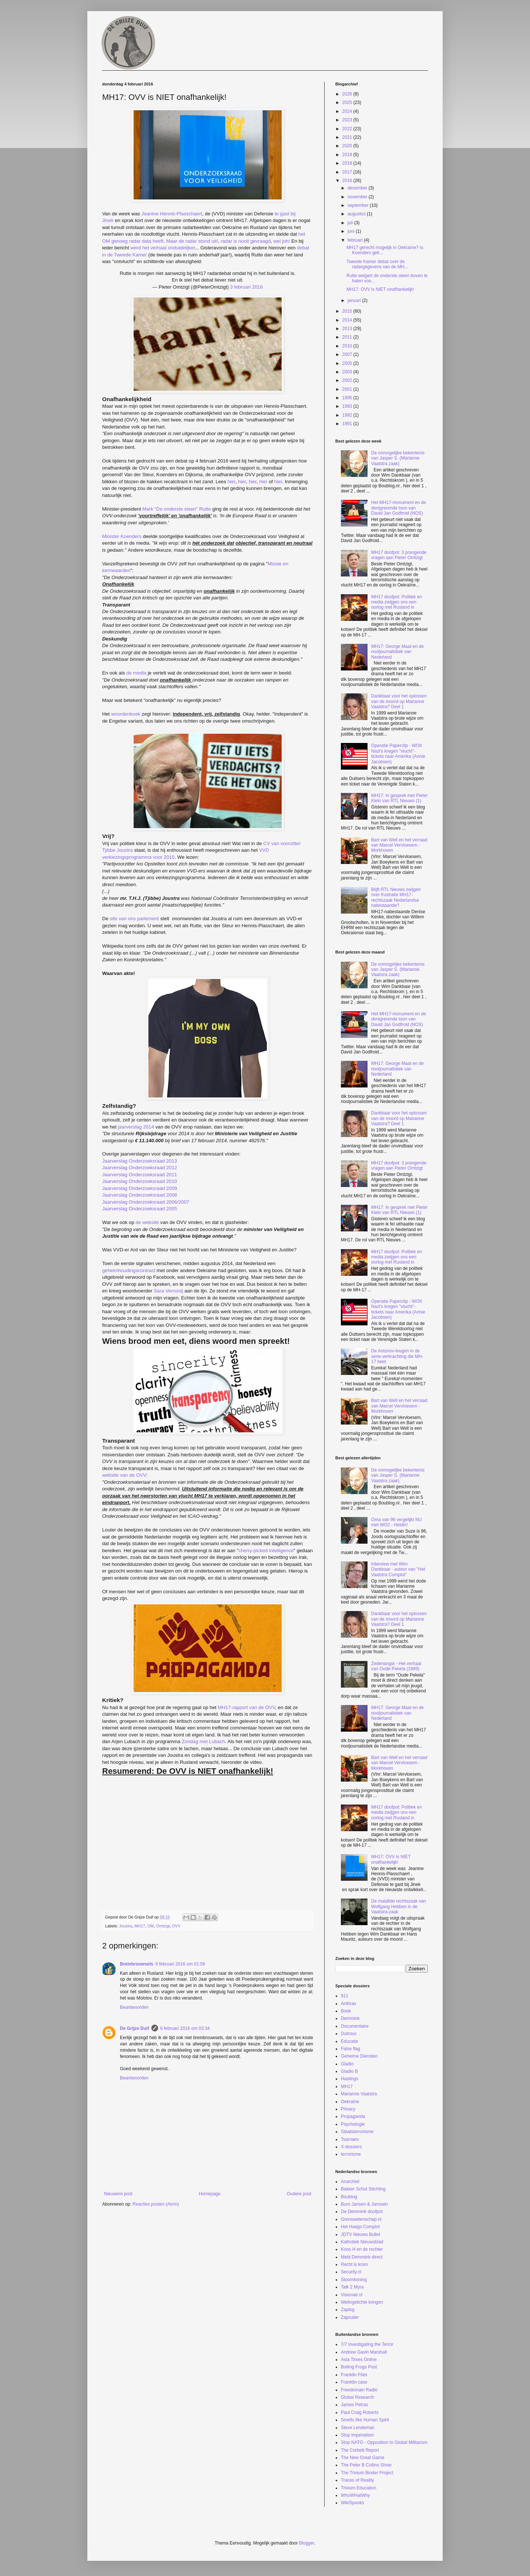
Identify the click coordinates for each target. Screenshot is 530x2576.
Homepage (210, 2193)
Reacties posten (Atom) (155, 2204)
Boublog (349, 2196)
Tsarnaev (350, 2139)
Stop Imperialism (357, 2435)
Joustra (125, 1926)
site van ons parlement (134, 918)
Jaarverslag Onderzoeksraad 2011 (139, 1174)
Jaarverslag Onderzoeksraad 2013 (139, 1161)
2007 (347, 354)
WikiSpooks (352, 2502)
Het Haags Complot (360, 2226)
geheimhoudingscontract (128, 1270)
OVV (176, 1926)
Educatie (349, 2041)
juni (352, 231)
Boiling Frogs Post (359, 2367)
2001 (347, 389)
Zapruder (350, 2317)
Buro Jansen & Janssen (364, 2204)
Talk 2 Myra (352, 2287)
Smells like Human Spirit (365, 2419)
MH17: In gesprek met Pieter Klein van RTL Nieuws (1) (399, 798)
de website (147, 1222)
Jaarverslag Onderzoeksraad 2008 (139, 1195)
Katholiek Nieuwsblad (362, 2241)
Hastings (349, 2078)
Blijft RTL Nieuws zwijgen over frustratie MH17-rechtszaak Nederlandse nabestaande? (396, 897)
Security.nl (351, 2271)
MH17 (139, 1926)
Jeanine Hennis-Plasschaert (171, 213)
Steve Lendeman (358, 2427)
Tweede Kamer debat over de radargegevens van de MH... (377, 264)
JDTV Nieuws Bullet (360, 2234)
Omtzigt (163, 1926)
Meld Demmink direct (362, 2257)
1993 (347, 406)
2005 (347, 363)
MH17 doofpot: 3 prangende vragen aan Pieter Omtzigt (398, 555)
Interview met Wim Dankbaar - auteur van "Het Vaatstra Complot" (398, 1569)
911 (344, 1995)
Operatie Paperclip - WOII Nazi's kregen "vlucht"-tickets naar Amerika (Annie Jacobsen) (398, 753)
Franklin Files (354, 2374)
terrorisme (351, 2154)
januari (355, 300)
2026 (347, 94)
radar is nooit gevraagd (246, 241)
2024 (347, 111)
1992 (347, 415)
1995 (347, 397)
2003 (347, 371)
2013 (347, 328)
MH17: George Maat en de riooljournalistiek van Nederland (397, 652)
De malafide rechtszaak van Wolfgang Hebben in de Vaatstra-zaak (398, 1906)
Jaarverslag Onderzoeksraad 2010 (139, 1181)
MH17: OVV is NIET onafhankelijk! (380, 289)
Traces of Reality (357, 2480)
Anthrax (348, 2003)
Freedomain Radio (359, 2389)
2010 (347, 346)
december (358, 188)
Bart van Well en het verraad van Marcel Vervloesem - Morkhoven (399, 845)
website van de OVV (124, 1475)
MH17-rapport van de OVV (246, 1707)
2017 (347, 172)
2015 (347, 311)
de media (136, 673)
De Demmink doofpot (362, 2211)
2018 (347, 163)
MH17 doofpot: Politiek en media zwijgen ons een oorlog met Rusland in (396, 602)
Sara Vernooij (168, 1291)
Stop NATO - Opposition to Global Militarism (384, 2442)
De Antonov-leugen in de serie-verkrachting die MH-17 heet (397, 1356)
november (358, 196)
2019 (347, 154)
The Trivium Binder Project (367, 2472)
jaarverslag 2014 (136, 1127)
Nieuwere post (118, 2193)
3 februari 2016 (246, 287)
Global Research (357, 2397)
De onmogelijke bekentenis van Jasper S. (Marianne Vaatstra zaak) (398, 458)
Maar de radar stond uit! (192, 241)
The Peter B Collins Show (366, 2465)
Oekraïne (350, 2101)
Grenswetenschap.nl (361, 2219)
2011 (347, 337)
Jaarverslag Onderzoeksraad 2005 (139, 1208)
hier (231, 481)
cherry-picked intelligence (265, 1550)
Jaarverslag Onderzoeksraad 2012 (139, 1167)
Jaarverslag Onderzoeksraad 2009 (139, 1188)
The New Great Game (362, 2457)
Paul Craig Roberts (359, 2412)
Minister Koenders (121, 536)
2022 (347, 128)
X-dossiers (351, 2146)
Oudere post (299, 2193)
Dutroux (348, 2033)
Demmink (350, 2018)
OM (150, 1926)
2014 (347, 320)
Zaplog (348, 2309)
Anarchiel (350, 2181)
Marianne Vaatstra (359, 2093)
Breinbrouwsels (136, 1964)
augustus (357, 213)
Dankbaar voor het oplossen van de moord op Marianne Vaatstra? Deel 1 (399, 701)
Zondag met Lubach (203, 1741)
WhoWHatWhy (355, 2495)
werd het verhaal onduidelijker (162, 247)
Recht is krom (354, 2264)
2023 (347, 119)
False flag (350, 2048)
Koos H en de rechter (362, 2249)
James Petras (354, 2404)
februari (356, 240)
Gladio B (349, 2071)
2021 (347, 137)
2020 (347, 145)
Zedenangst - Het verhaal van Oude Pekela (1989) (396, 1666)
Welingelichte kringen (362, 2302)
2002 (347, 380)
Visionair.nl (351, 2294)
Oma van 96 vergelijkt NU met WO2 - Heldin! (396, 1522)
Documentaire (355, 2026)
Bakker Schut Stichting (363, 2189)
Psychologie (353, 2124)
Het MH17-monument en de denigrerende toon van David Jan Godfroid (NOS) (398, 508)
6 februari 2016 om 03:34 (185, 2028)
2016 (347, 180)
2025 (347, 102)
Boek (346, 2011)
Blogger (306, 2543)
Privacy (348, 2109)
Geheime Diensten (359, 2056)
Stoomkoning (354, 2279)
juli (351, 222)
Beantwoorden (134, 2007)
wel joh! (282, 241)
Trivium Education (358, 2488)
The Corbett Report (360, 2450)
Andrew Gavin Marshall (364, 2352)
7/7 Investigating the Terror (367, 2344)
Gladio (347, 2063)
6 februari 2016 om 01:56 (180, 1964)
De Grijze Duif (134, 2028)
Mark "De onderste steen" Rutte (176, 509)
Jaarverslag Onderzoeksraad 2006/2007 (145, 1202)
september (359, 205)
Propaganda (353, 2116)
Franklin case (354, 2382)
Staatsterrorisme (357, 2131)
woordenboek (125, 714)
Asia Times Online (359, 2359)
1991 (347, 423)
